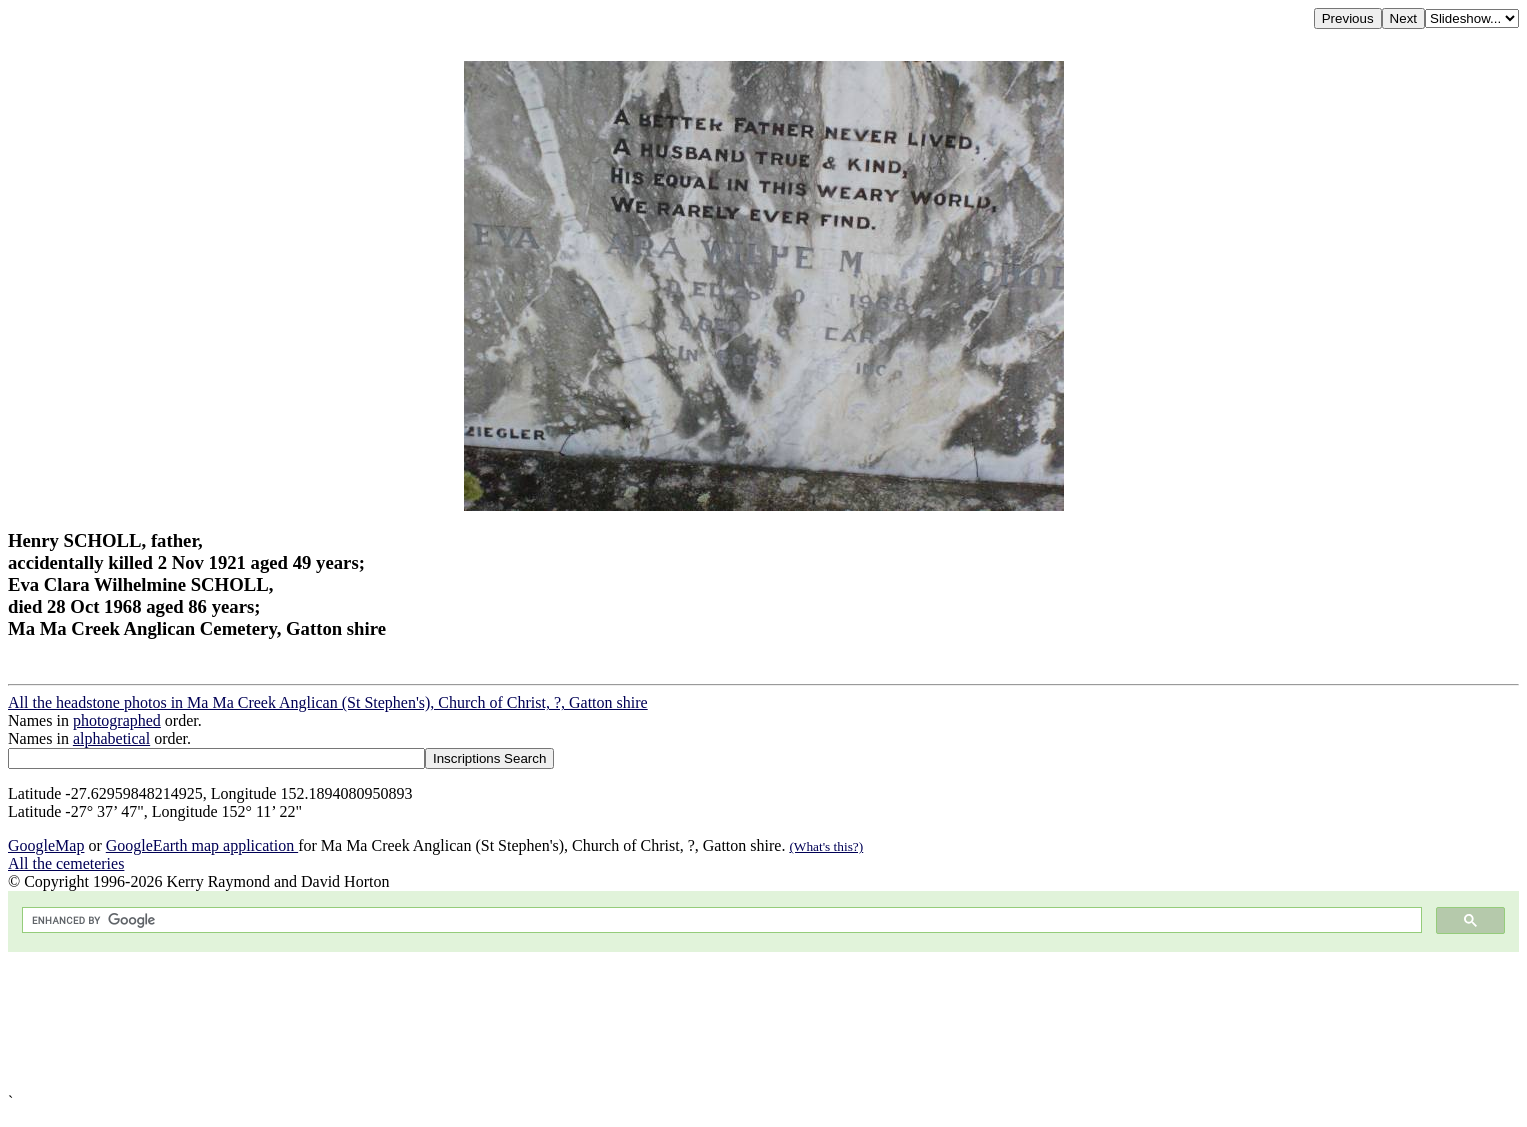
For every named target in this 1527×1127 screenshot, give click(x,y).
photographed (117, 720)
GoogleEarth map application (202, 845)
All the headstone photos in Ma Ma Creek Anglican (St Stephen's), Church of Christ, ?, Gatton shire (328, 702)
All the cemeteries (66, 863)
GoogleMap (46, 845)
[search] (720, 920)
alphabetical (111, 738)
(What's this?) (826, 846)
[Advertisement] (608, 1022)
